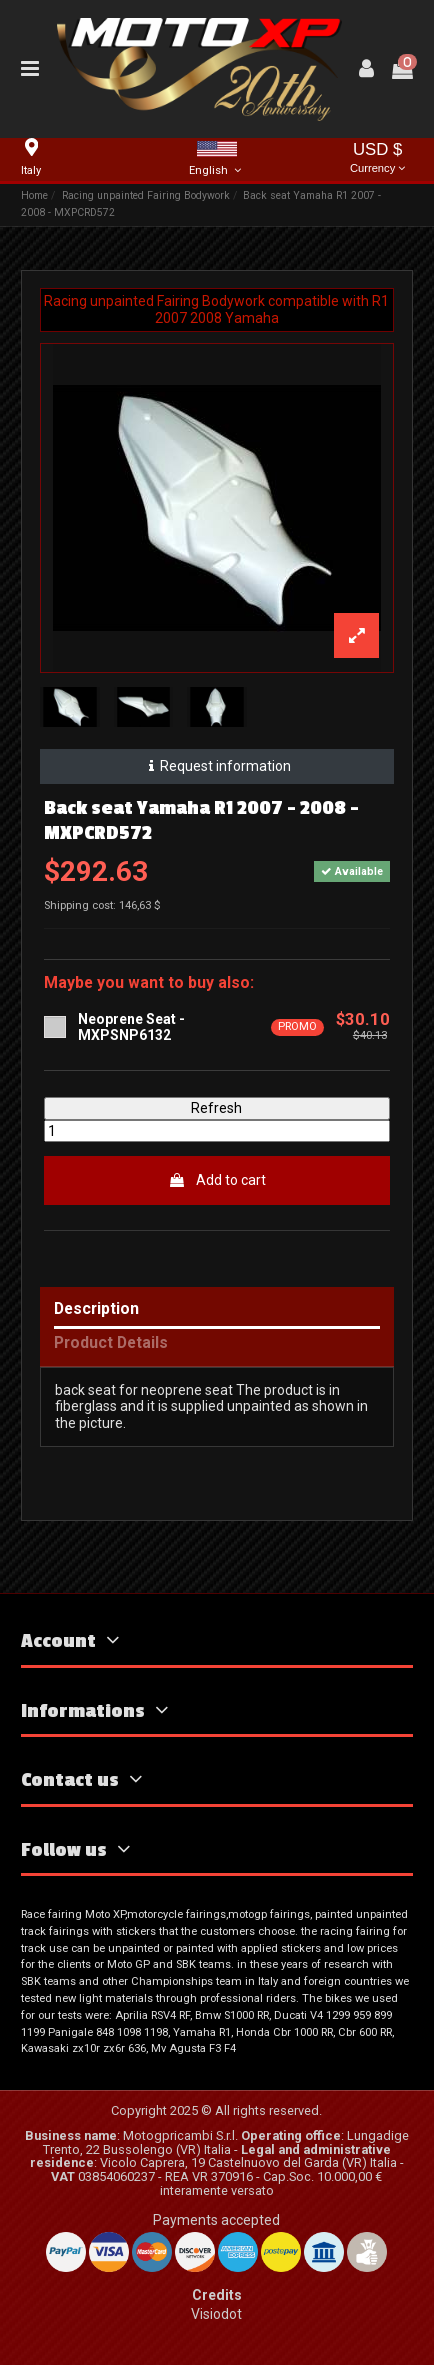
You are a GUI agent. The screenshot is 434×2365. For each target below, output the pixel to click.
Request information (216, 766)
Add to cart (217, 1180)
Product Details (111, 1343)
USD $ (378, 159)
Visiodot (216, 2314)
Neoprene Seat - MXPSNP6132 (131, 1027)
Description (96, 1309)
